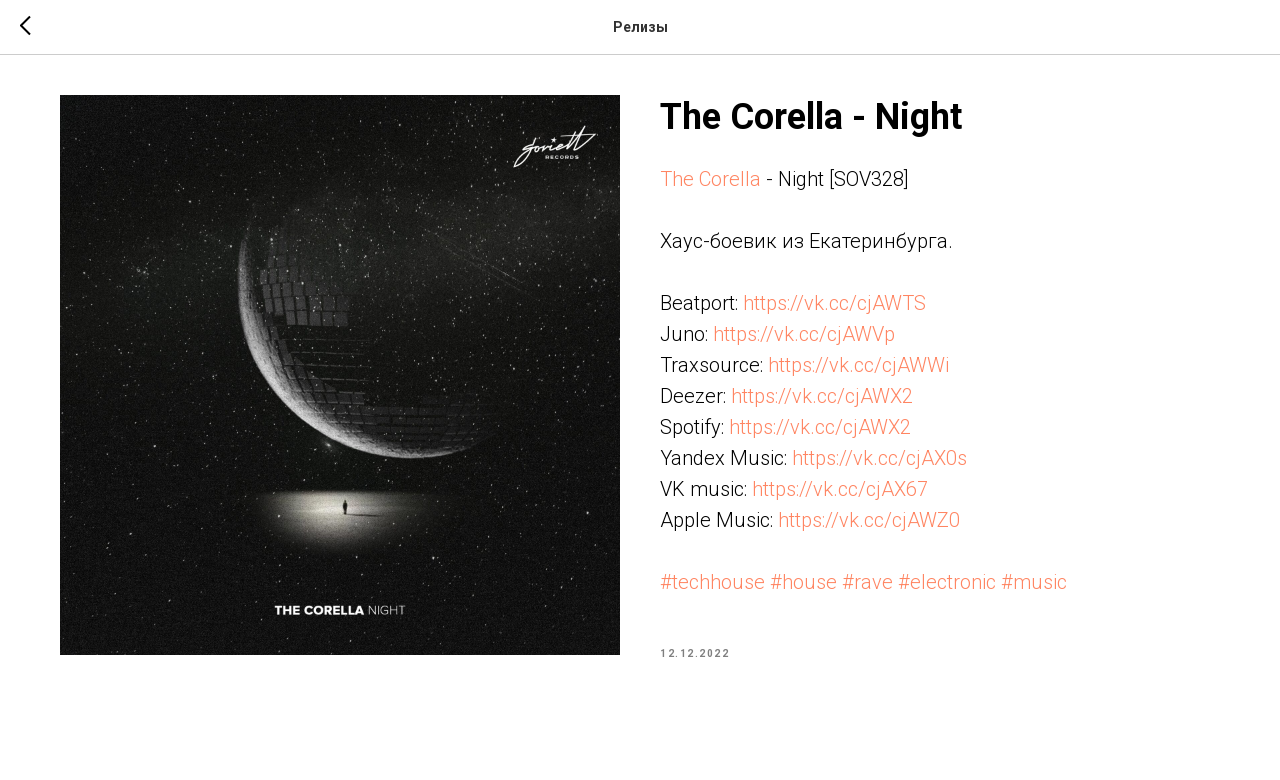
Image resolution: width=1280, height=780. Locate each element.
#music (1034, 582)
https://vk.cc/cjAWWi (858, 365)
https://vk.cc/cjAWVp (804, 334)
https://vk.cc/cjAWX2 (822, 396)
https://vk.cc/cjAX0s (879, 458)
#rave (867, 582)
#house (803, 582)
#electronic (947, 582)
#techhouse (712, 582)
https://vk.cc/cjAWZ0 (869, 520)
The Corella (710, 179)
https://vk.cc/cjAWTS (834, 303)
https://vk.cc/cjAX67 (840, 489)
